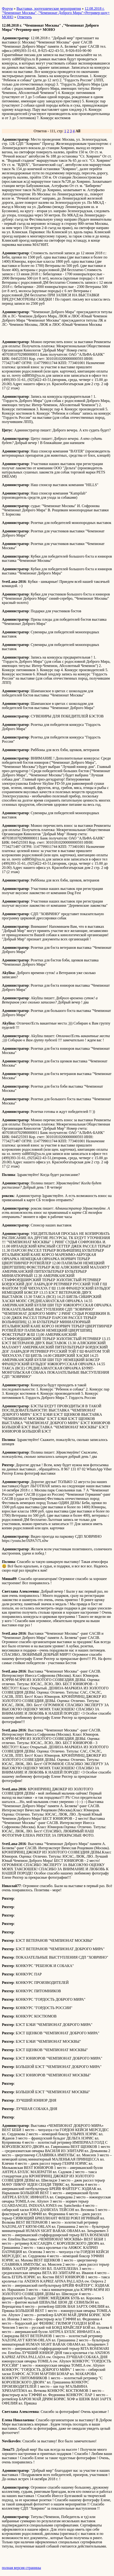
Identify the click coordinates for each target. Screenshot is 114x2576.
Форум (7, 9)
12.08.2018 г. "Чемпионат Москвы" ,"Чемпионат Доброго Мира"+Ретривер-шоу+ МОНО (56, 13)
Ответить (24, 17)
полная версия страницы (21, 2568)
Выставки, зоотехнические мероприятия (48, 9)
